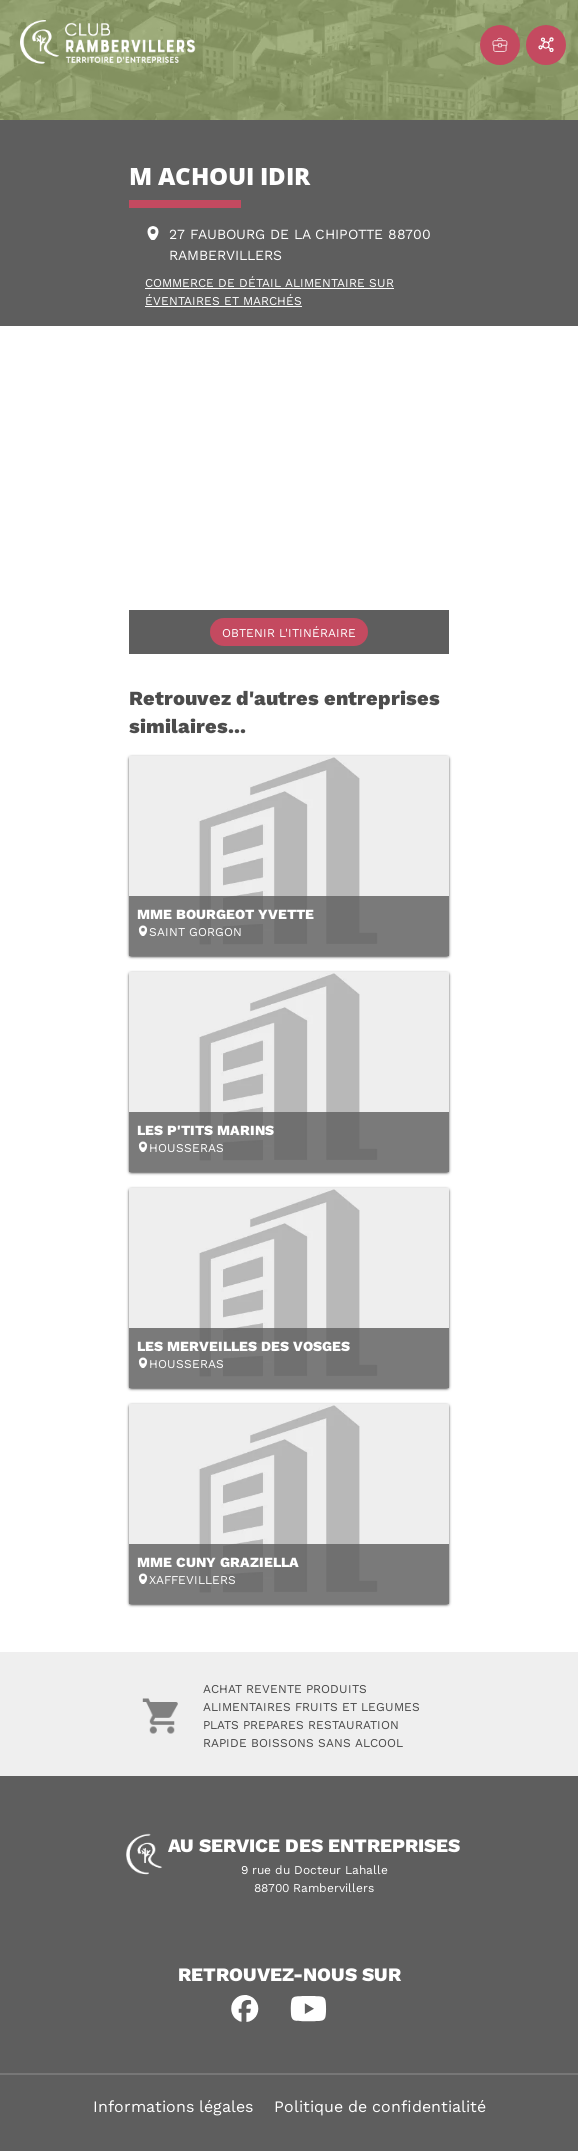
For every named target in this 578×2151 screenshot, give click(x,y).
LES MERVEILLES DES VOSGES (243, 1346)
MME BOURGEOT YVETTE (225, 914)
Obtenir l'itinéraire (289, 633)
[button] (245, 2009)
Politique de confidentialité (380, 2106)
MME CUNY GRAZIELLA (218, 1562)
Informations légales (173, 2106)
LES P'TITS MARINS (205, 1130)
